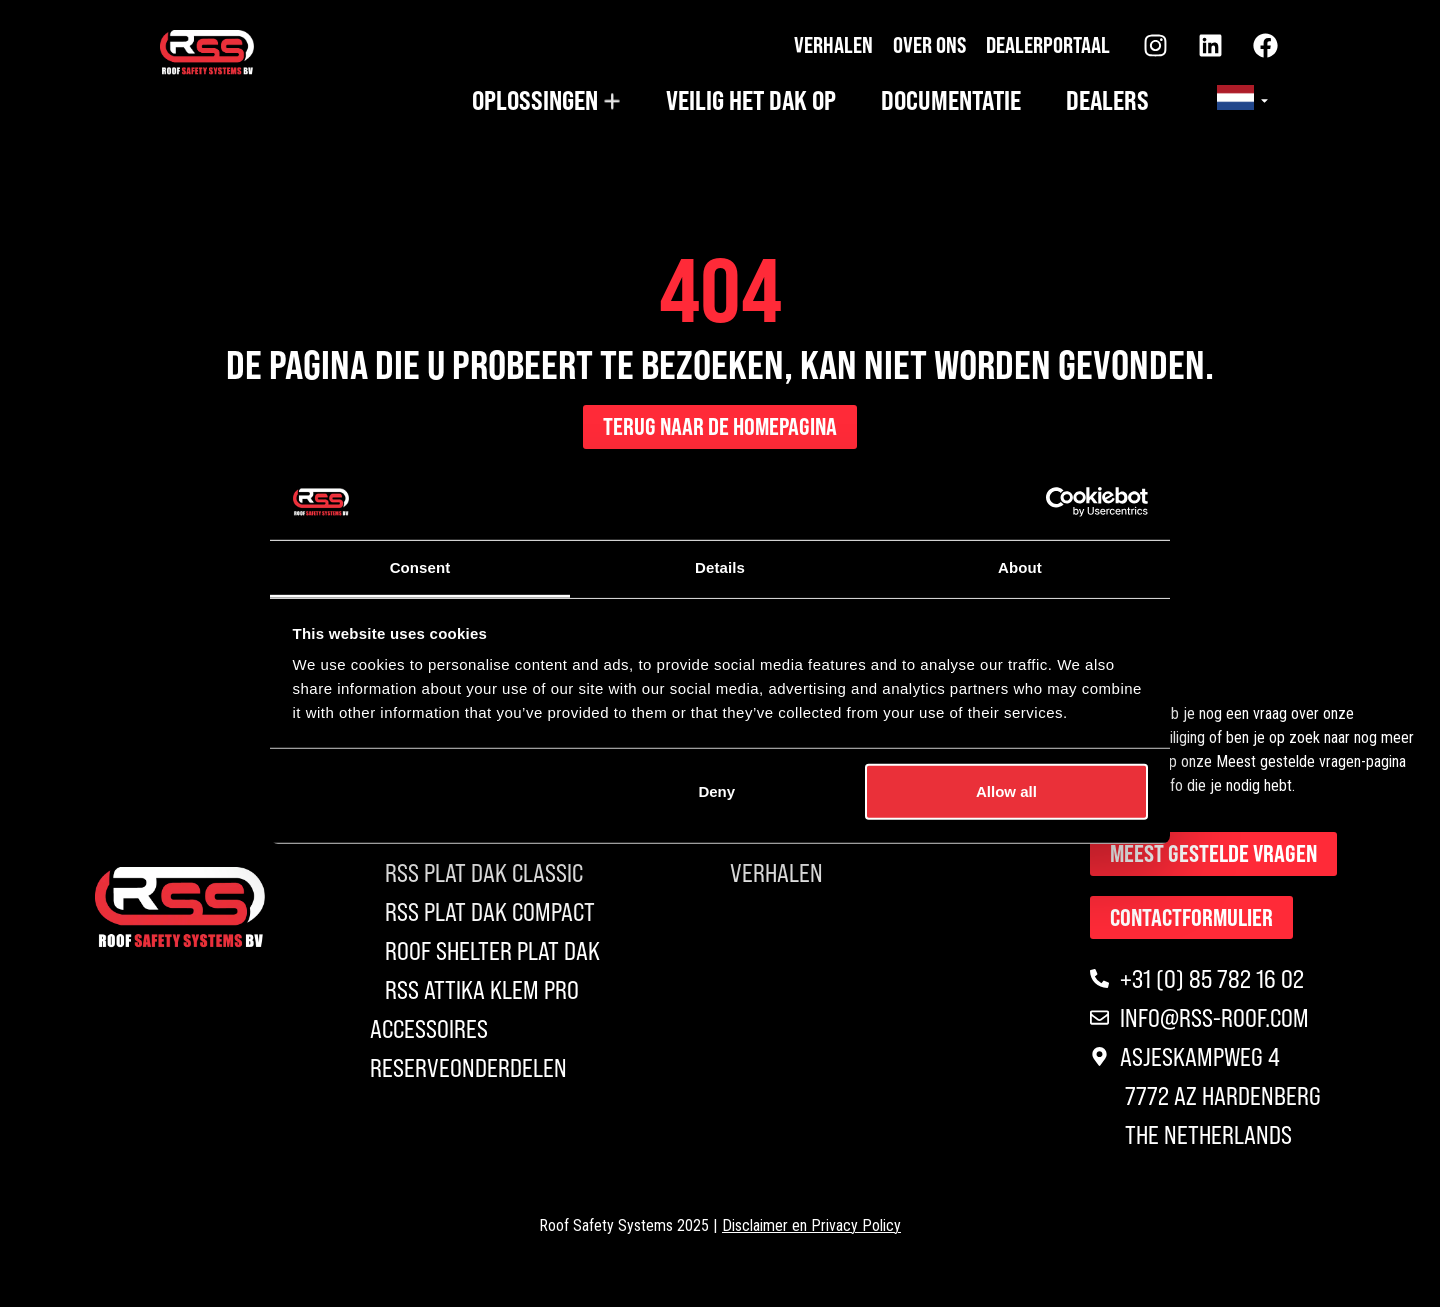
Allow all (1006, 791)
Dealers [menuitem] (1107, 100)
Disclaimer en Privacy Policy (811, 1230)
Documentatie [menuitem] (951, 100)
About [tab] (1020, 567)
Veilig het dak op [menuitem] (751, 100)
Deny (716, 791)
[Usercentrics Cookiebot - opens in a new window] (1060, 502)
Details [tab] (720, 567)
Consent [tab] (420, 567)
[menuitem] (546, 100)
